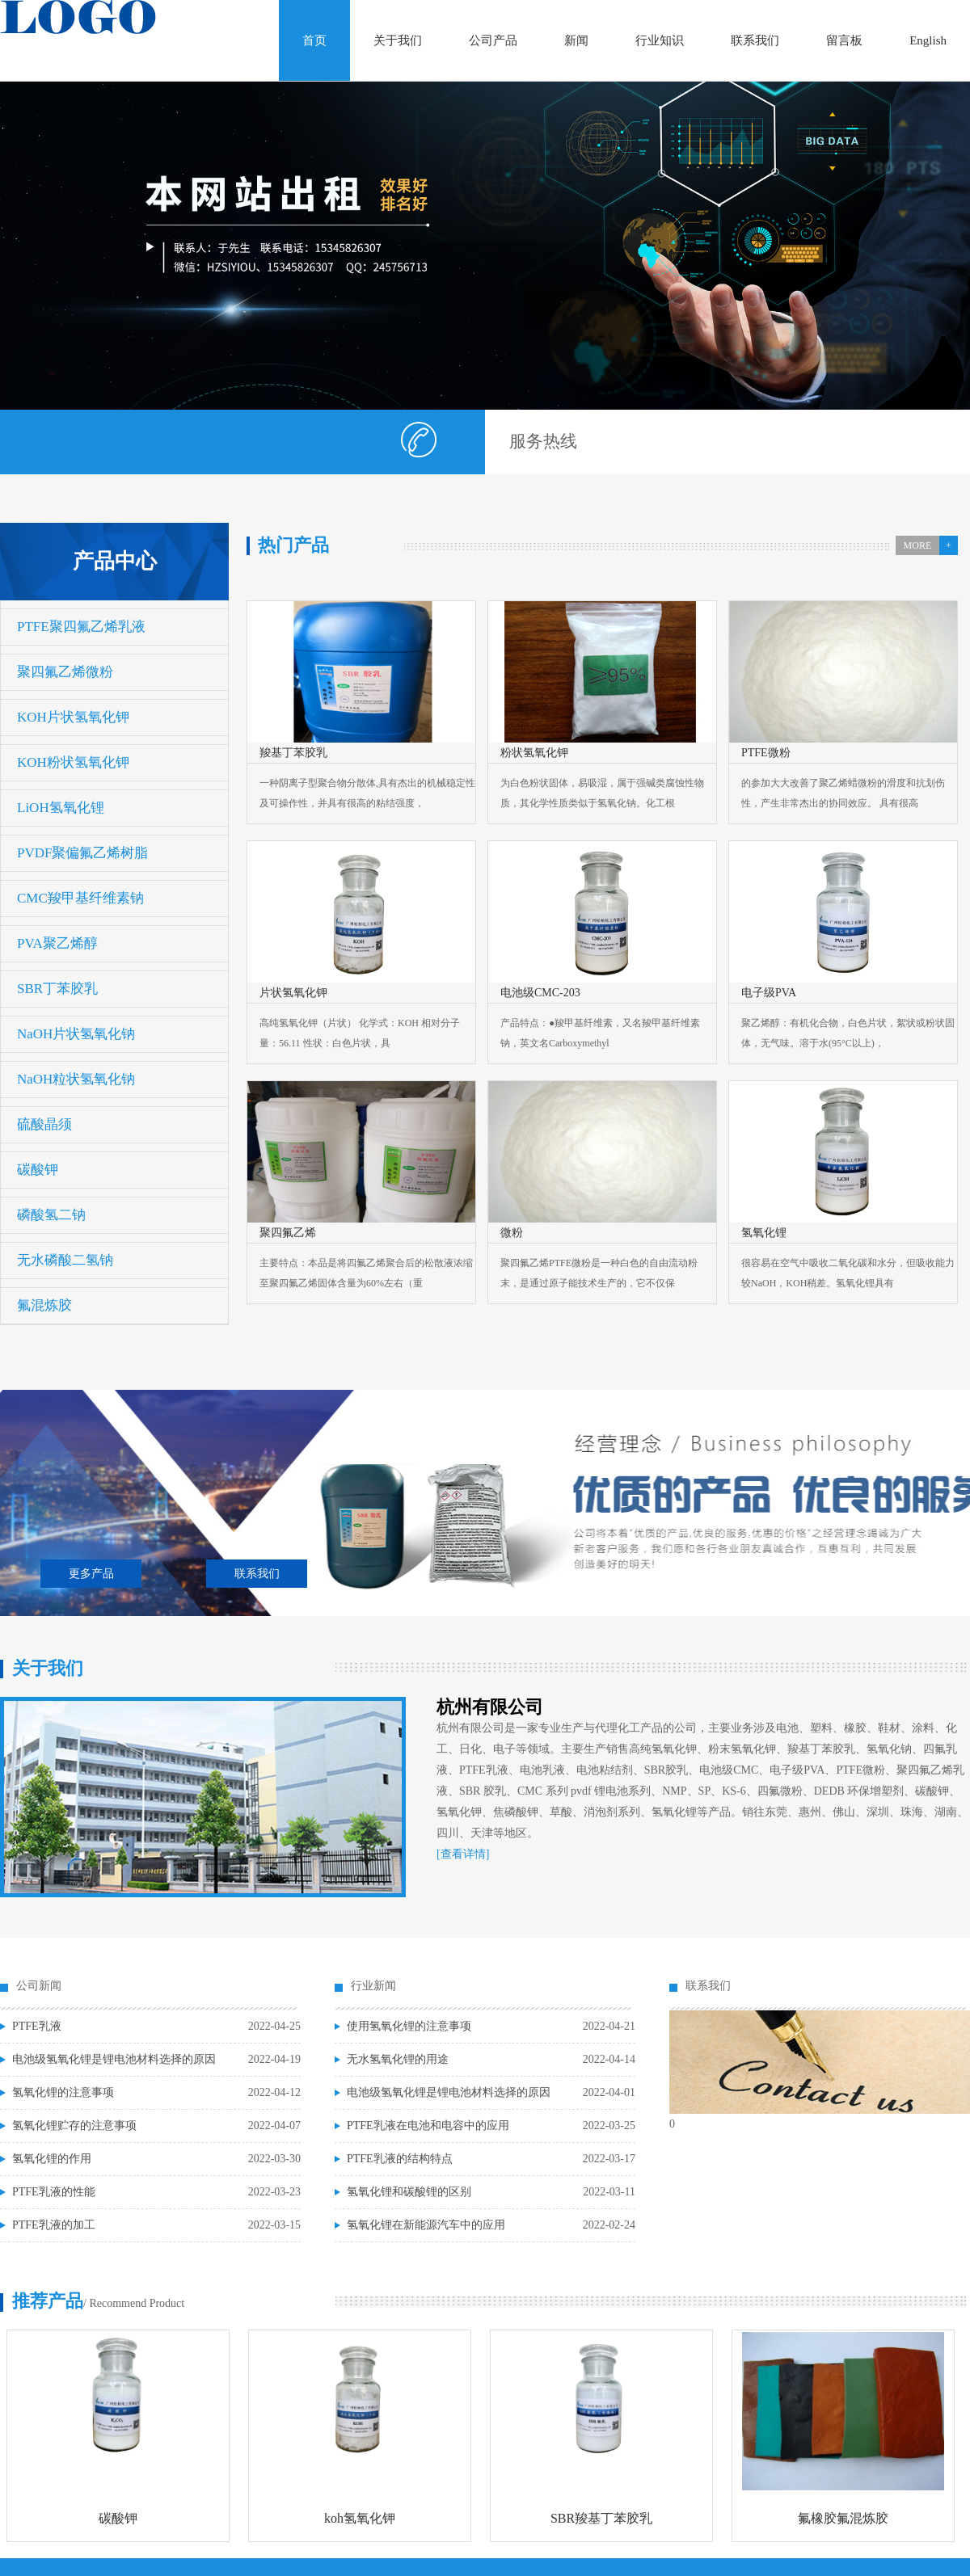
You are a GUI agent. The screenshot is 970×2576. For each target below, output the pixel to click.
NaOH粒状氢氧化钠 (76, 1079)
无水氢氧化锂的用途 (398, 2059)
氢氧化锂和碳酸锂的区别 (409, 2192)
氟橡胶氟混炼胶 (843, 2518)
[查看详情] (462, 1854)
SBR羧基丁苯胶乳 (601, 2518)
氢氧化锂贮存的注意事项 (74, 2125)
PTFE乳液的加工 (53, 2225)
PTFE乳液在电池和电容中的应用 (428, 2125)
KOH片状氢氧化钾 (73, 717)
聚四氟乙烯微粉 (65, 672)
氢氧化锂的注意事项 (63, 2092)
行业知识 (659, 40)
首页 (314, 40)
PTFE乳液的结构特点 (400, 2159)
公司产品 (493, 40)
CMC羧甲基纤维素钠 (80, 898)
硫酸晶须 (44, 1124)
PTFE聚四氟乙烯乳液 (81, 626)
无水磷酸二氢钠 (65, 1260)
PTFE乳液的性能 (53, 2192)
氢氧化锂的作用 (51, 2159)
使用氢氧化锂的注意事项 (409, 2026)
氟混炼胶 (44, 1305)
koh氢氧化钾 (359, 2518)
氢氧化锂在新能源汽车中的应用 (426, 2225)
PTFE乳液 (36, 2026)
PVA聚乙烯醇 (57, 943)
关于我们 (397, 40)
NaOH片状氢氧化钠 (76, 1034)
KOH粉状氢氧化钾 (73, 762)
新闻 (576, 40)
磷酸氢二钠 (51, 1215)
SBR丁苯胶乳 (57, 988)
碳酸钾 (37, 1169)
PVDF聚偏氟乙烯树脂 (82, 853)
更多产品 (91, 1574)
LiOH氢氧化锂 (60, 807)
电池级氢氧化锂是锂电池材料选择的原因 (114, 2059)
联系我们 (755, 40)
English (928, 40)
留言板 (844, 40)
